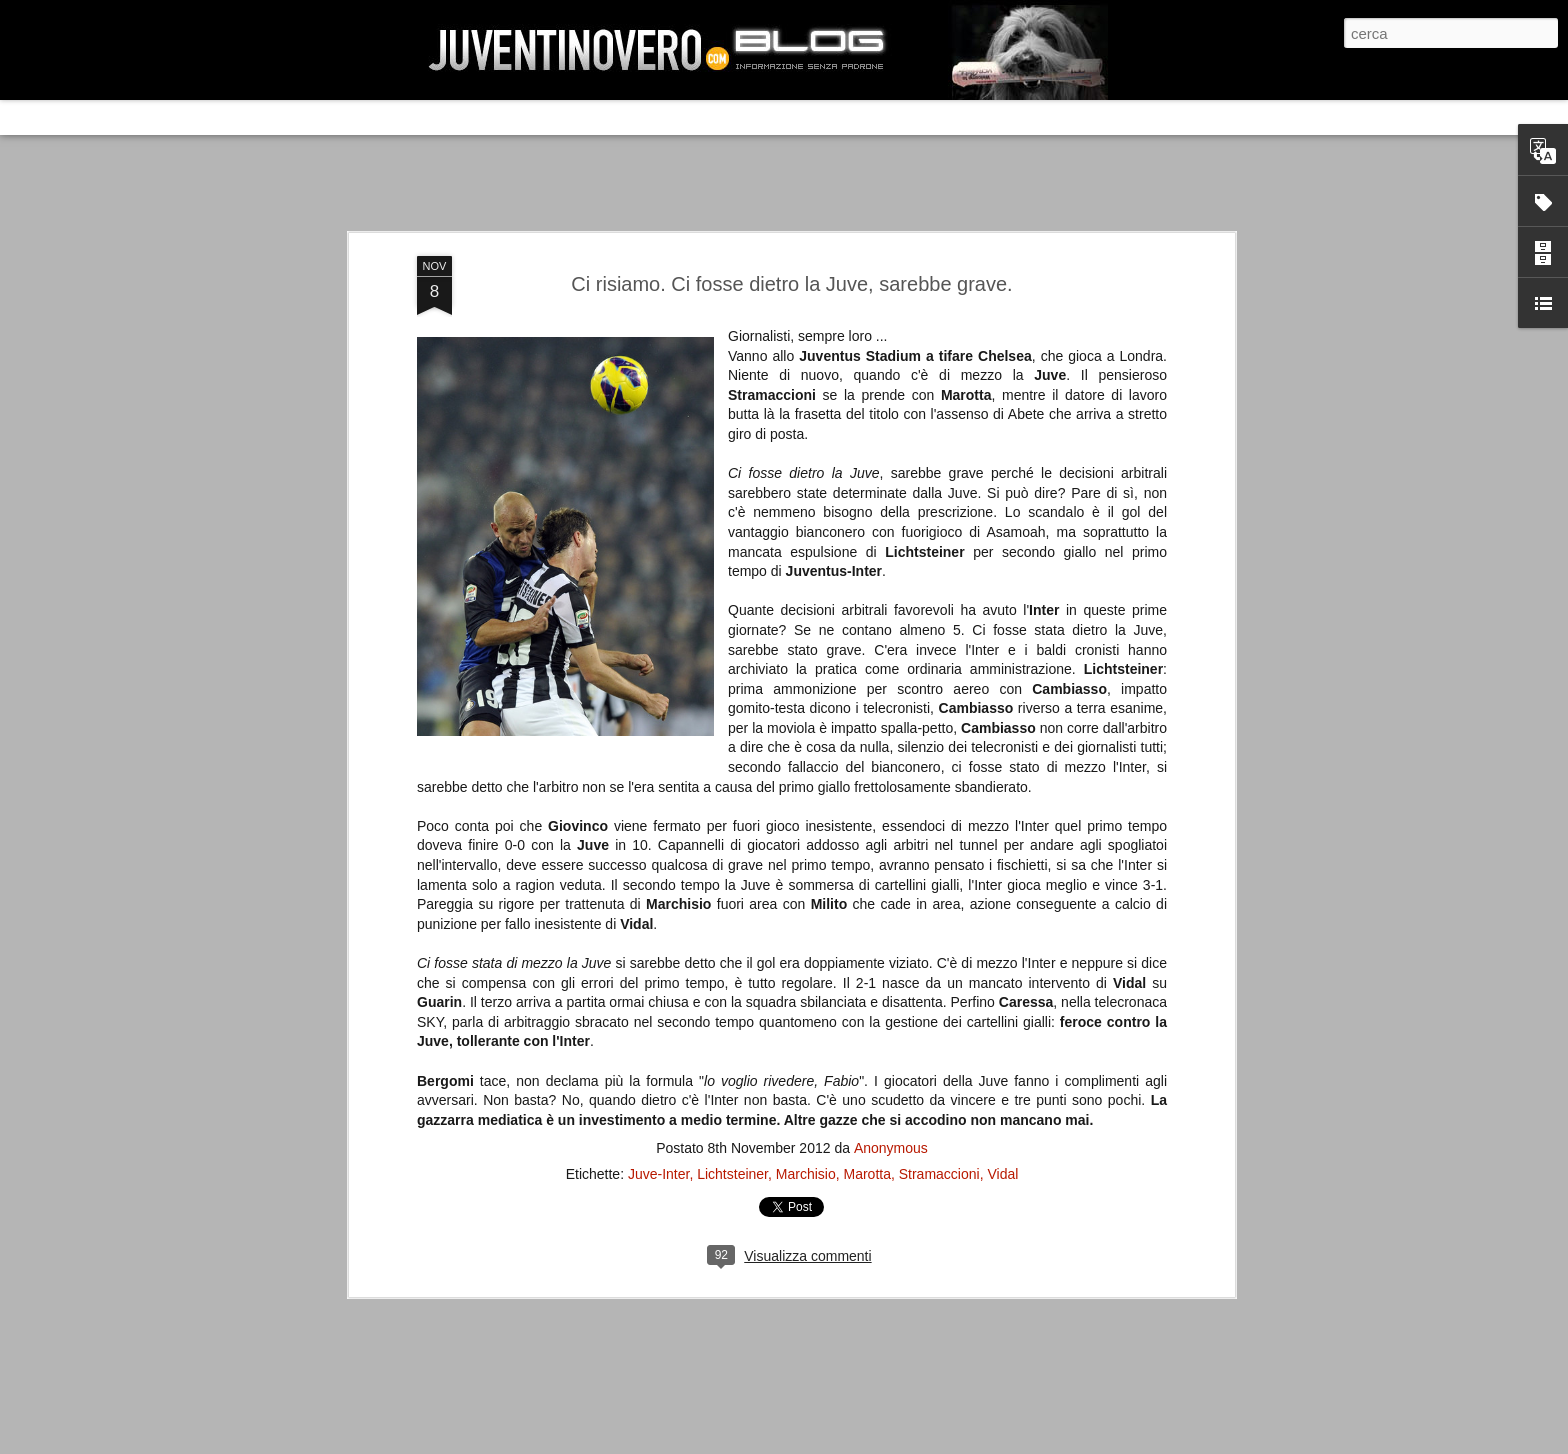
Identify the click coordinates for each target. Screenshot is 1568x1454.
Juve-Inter (658, 774)
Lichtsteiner (732, 774)
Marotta (866, 774)
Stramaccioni (939, 774)
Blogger (1068, 1438)
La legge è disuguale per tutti (460, 1292)
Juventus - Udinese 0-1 (440, 1123)
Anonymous (891, 748)
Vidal (1002, 774)
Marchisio (806, 774)
